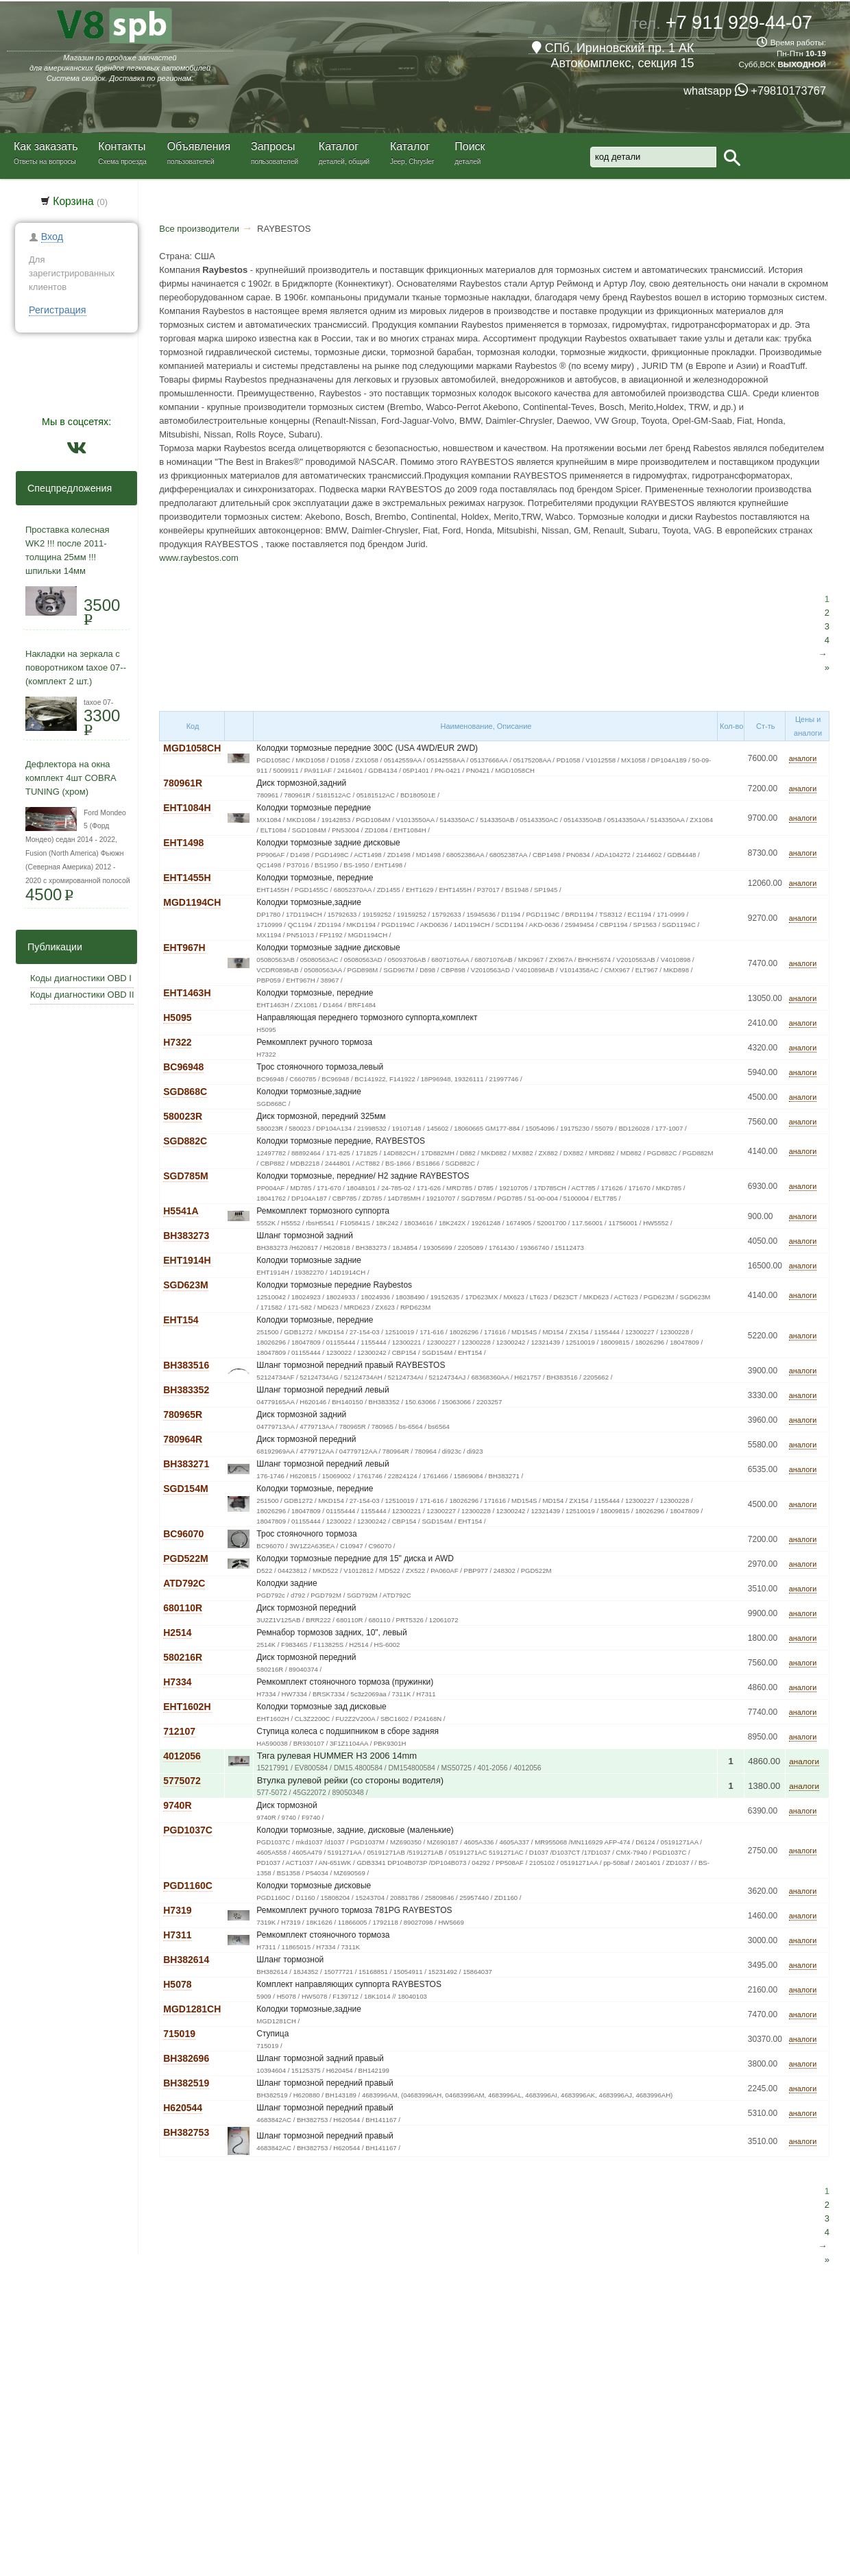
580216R (182, 1657)
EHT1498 (183, 842)
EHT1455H (186, 877)
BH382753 (186, 2132)
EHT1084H (186, 807)
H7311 (177, 1934)
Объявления (199, 146)
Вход (52, 236)
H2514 (177, 1632)
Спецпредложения (65, 488)
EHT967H (184, 947)
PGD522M (185, 1558)
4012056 (182, 1755)
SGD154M (185, 1488)
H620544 (182, 2107)
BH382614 (186, 1959)
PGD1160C (187, 1885)
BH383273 (186, 1235)
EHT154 (180, 1319)
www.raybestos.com (199, 558)
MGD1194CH (192, 902)
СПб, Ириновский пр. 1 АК (613, 48)
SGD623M (185, 1284)
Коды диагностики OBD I (81, 978)
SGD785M (185, 1175)
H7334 (177, 1681)
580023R (182, 1116)
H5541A (180, 1210)
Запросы (273, 146)
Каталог (339, 146)
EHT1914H (186, 1260)
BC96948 (183, 1066)
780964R (182, 1439)
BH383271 (186, 1463)
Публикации (50, 946)
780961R (182, 783)
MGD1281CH (192, 2008)
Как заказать (46, 146)
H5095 (177, 1017)
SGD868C (185, 1091)
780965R (182, 1414)
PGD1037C (187, 1830)
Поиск (469, 146)
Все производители (199, 229)
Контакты (121, 146)
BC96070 (183, 1533)
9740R (177, 1805)
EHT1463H (186, 992)
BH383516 (186, 1365)
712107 (179, 1731)
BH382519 (186, 2083)
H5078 (177, 1984)
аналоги (802, 758)
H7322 (177, 1042)
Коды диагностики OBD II (82, 994)
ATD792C (184, 1583)
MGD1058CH (192, 748)
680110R (182, 1607)
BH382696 (186, 2058)
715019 (179, 2033)
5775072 (182, 1780)
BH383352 (186, 1389)
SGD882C (185, 1140)
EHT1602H (186, 1706)
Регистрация (57, 309)
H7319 (177, 1910)
